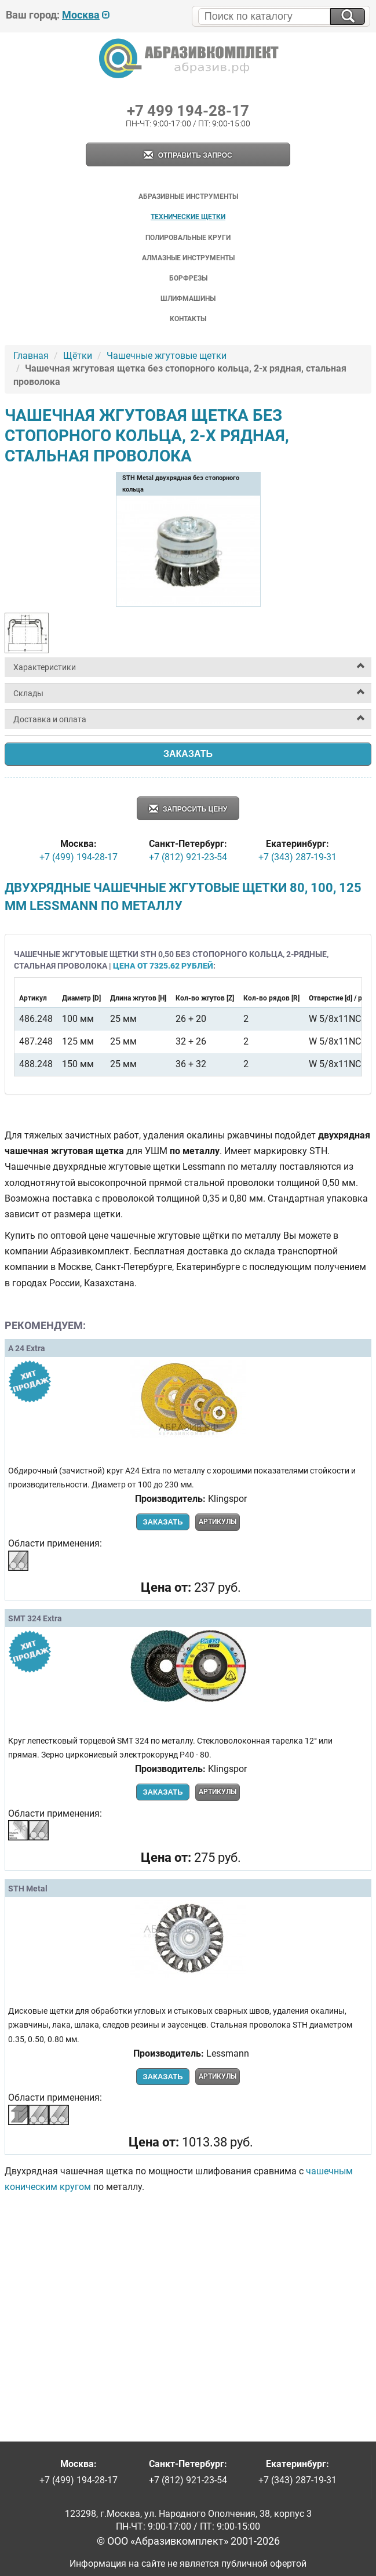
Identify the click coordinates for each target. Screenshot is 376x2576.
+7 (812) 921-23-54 (188, 857)
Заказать (188, 754)
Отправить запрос (188, 156)
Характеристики (44, 667)
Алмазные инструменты (188, 258)
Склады (28, 693)
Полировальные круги (188, 238)
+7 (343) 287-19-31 (297, 857)
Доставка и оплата (49, 719)
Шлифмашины (188, 298)
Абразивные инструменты (188, 196)
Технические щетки (188, 217)
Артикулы (217, 1522)
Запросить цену (188, 809)
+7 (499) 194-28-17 (78, 857)
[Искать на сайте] (347, 16)
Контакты (188, 319)
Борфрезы (188, 278)
